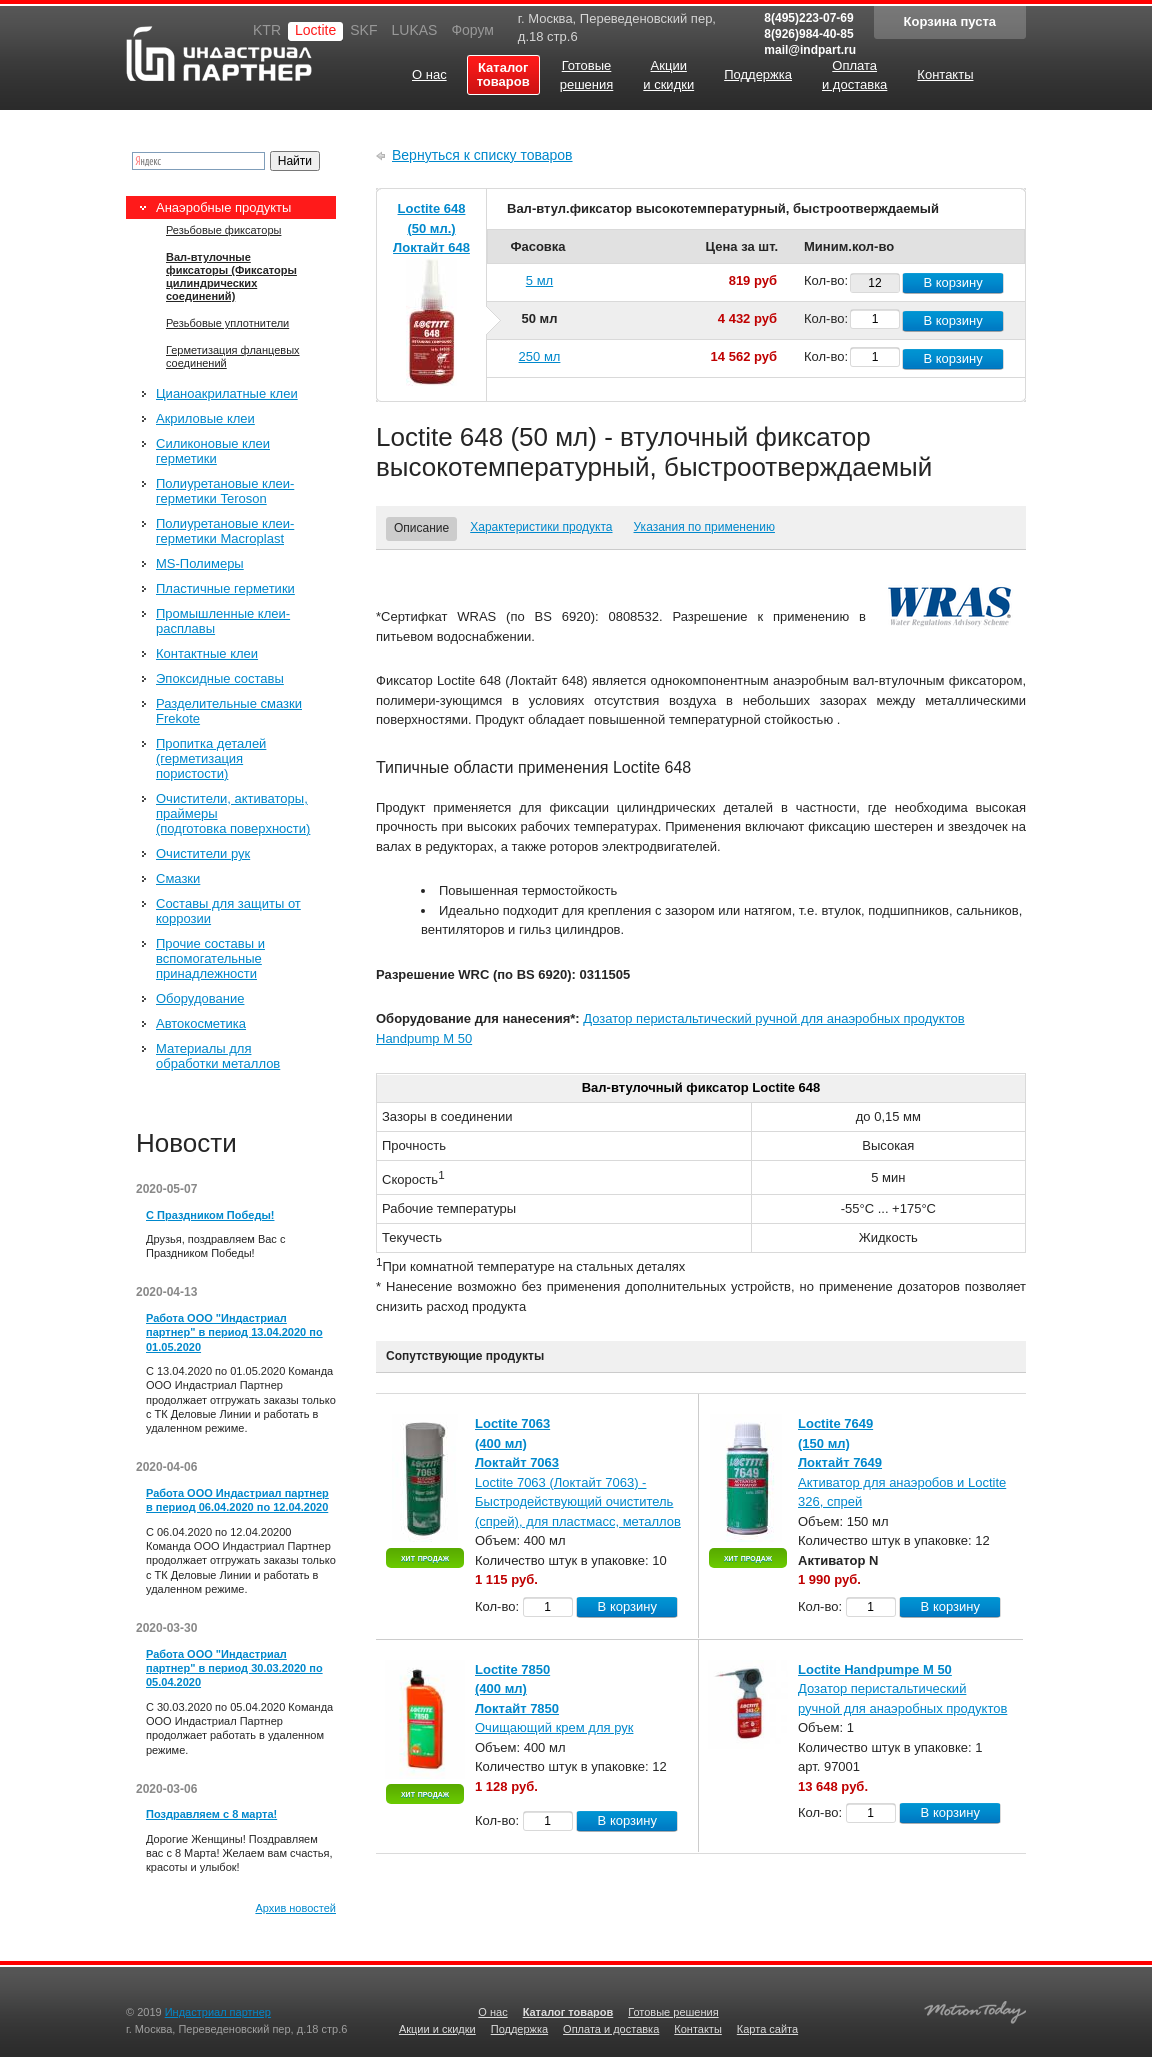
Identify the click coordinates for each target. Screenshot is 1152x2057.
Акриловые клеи (205, 418)
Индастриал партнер (219, 53)
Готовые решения (673, 2012)
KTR (267, 30)
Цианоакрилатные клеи (227, 393)
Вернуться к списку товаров (482, 155)
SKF (363, 30)
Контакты (698, 2029)
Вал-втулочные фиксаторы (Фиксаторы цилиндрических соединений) (231, 276)
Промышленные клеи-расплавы (223, 621)
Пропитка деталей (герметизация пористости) (211, 758)
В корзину (952, 282)
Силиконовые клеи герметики (213, 451)
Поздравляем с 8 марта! (211, 1814)
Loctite (315, 30)
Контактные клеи (207, 653)
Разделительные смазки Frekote (229, 711)
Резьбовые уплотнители (227, 323)
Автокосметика (201, 1023)
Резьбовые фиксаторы (223, 230)
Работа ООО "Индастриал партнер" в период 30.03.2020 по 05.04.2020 (234, 1668)
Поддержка (519, 2029)
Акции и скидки (437, 2029)
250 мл (540, 356)
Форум (472, 30)
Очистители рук (203, 853)
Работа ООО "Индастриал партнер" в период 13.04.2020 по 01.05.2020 (234, 1332)
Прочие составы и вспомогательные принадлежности (210, 958)
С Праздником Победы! (210, 1215)
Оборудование (200, 998)
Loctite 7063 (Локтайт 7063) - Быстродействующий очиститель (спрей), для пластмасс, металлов (578, 1502)
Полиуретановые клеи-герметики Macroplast (225, 531)
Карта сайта (767, 2029)
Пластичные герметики (225, 588)
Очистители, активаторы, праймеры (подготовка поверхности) (233, 813)
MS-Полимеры (200, 563)
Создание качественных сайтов (975, 2009)
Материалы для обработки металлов (218, 1056)
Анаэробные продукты (223, 207)
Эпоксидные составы (220, 678)
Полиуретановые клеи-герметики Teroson (225, 491)
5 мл (539, 280)
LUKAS (414, 30)
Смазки (178, 878)
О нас (492, 2012)
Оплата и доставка (611, 2029)
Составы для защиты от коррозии (228, 911)
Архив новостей (295, 1908)
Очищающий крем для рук (554, 1727)
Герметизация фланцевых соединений (233, 356)
